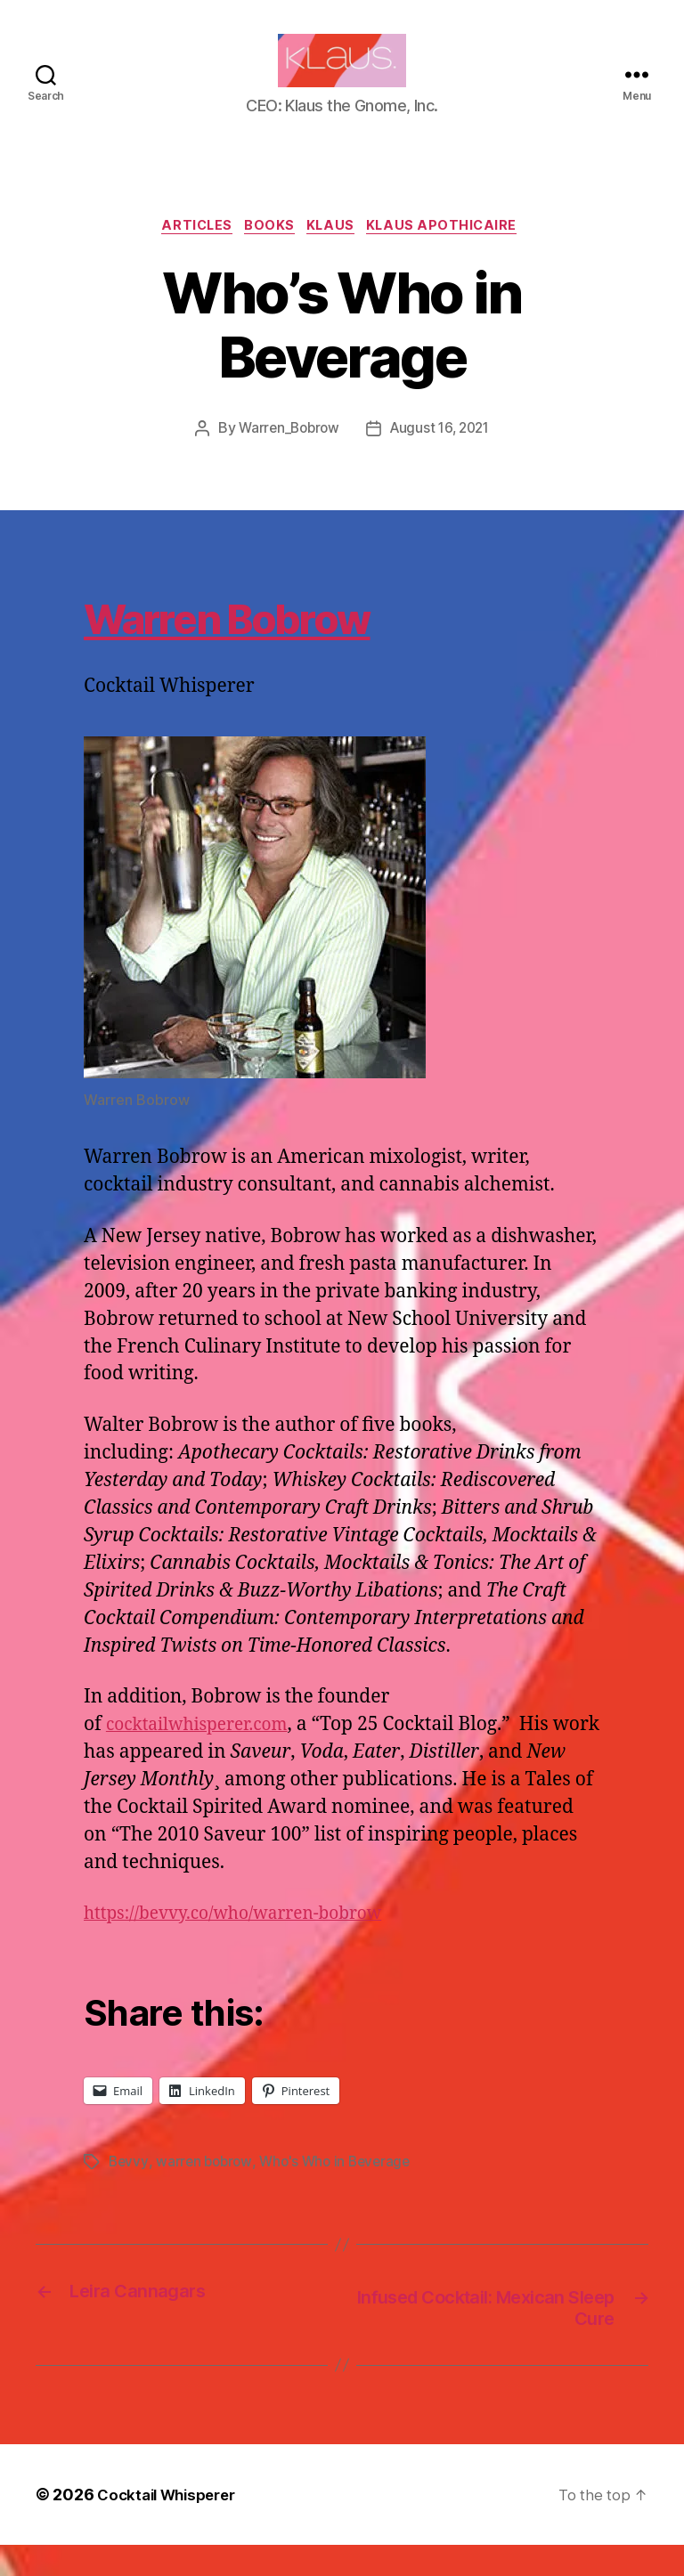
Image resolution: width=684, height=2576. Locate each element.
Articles (189, 255)
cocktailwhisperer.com (206, 1754)
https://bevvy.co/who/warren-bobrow (248, 1942)
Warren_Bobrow (285, 458)
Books (268, 255)
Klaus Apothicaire (455, 255)
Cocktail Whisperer (172, 2525)
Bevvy (129, 2190)
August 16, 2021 (442, 458)
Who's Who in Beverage (342, 2190)
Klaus (336, 255)
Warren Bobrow (288, 642)
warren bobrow (206, 2190)
